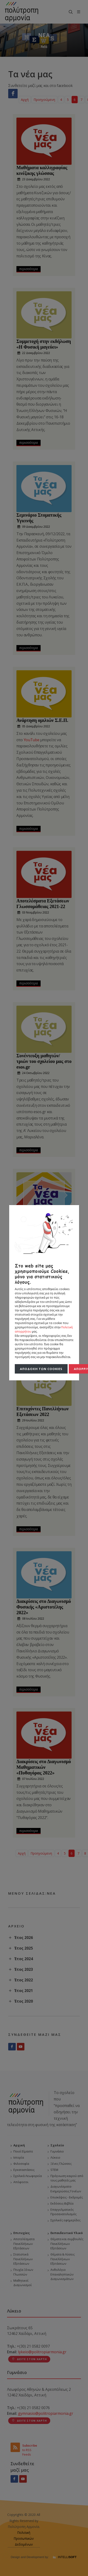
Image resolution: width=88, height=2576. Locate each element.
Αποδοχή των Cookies (41, 1369)
